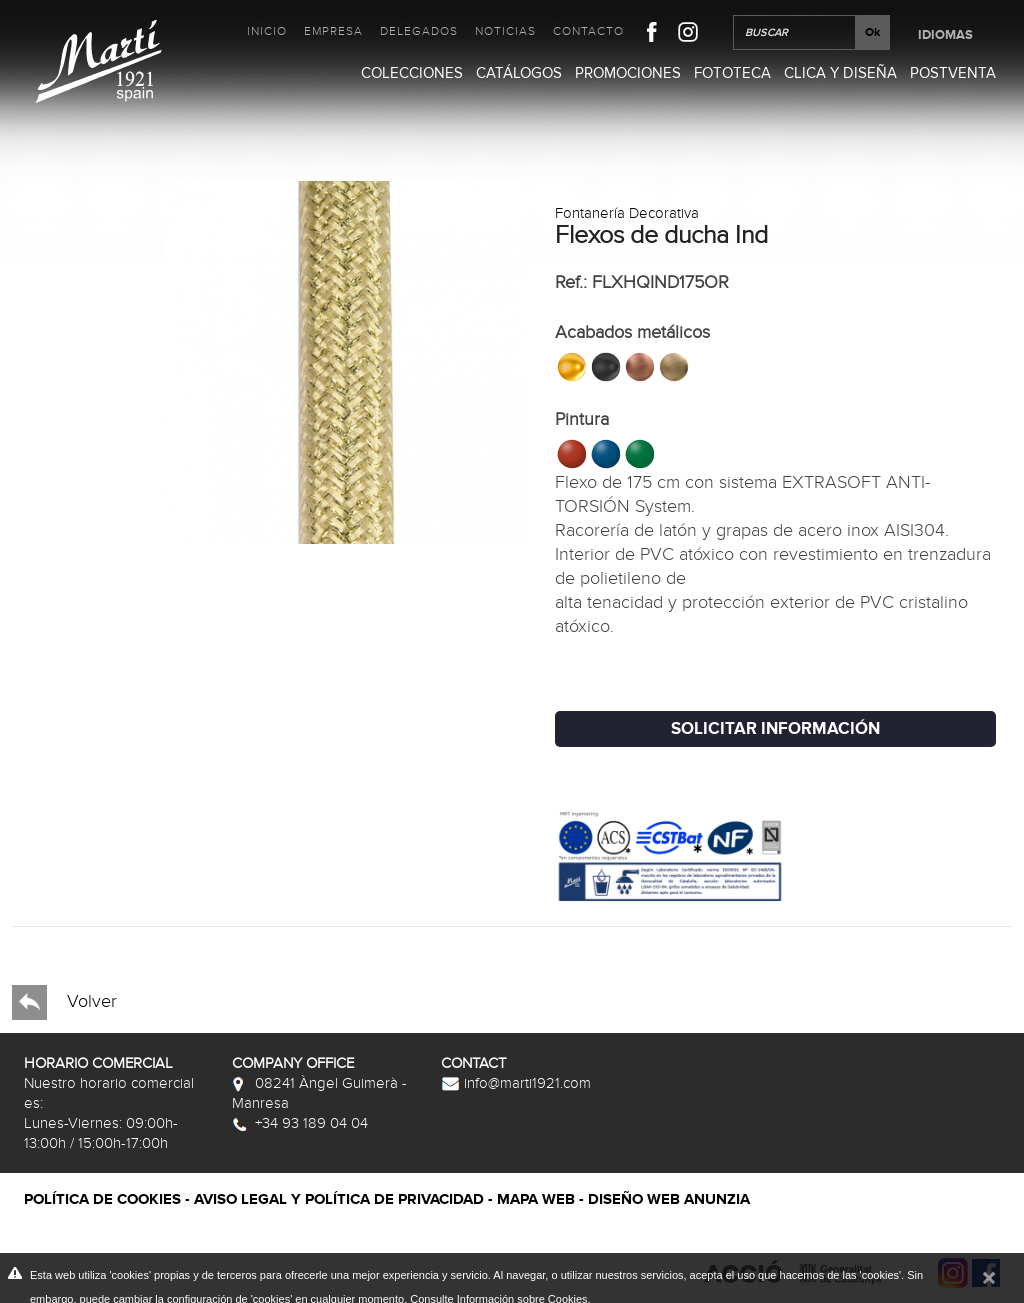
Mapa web (536, 1199)
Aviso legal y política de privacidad (339, 1199)
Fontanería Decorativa (627, 213)
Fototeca (732, 73)
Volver (64, 1002)
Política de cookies (102, 1199)
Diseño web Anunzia (669, 1199)
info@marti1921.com (516, 1083)
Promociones (628, 73)
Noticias (505, 31)
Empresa (333, 31)
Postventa (953, 73)
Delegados (419, 31)
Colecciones (412, 73)
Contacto (588, 31)
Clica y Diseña (840, 73)
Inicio (267, 31)
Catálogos (519, 73)
